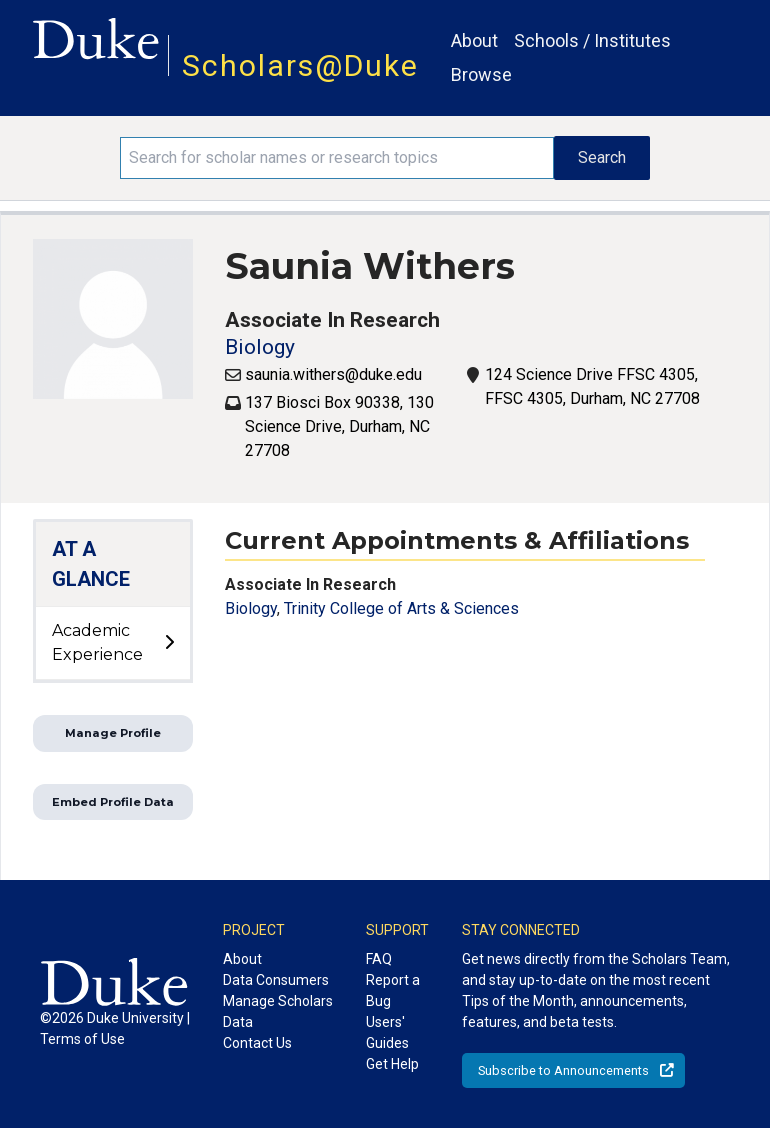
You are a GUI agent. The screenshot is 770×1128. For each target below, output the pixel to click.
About (474, 40)
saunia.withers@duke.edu (333, 374)
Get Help (392, 1064)
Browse (481, 74)
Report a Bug (393, 990)
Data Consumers (276, 980)
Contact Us (257, 1043)
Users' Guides (387, 1032)
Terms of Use (82, 1039)
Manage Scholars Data (278, 1011)
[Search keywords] (336, 158)
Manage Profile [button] (113, 733)
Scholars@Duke (300, 65)
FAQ (379, 959)
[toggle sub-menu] (169, 643)
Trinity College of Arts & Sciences (401, 608)
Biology (260, 347)
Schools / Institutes (592, 40)
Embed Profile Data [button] (113, 802)
